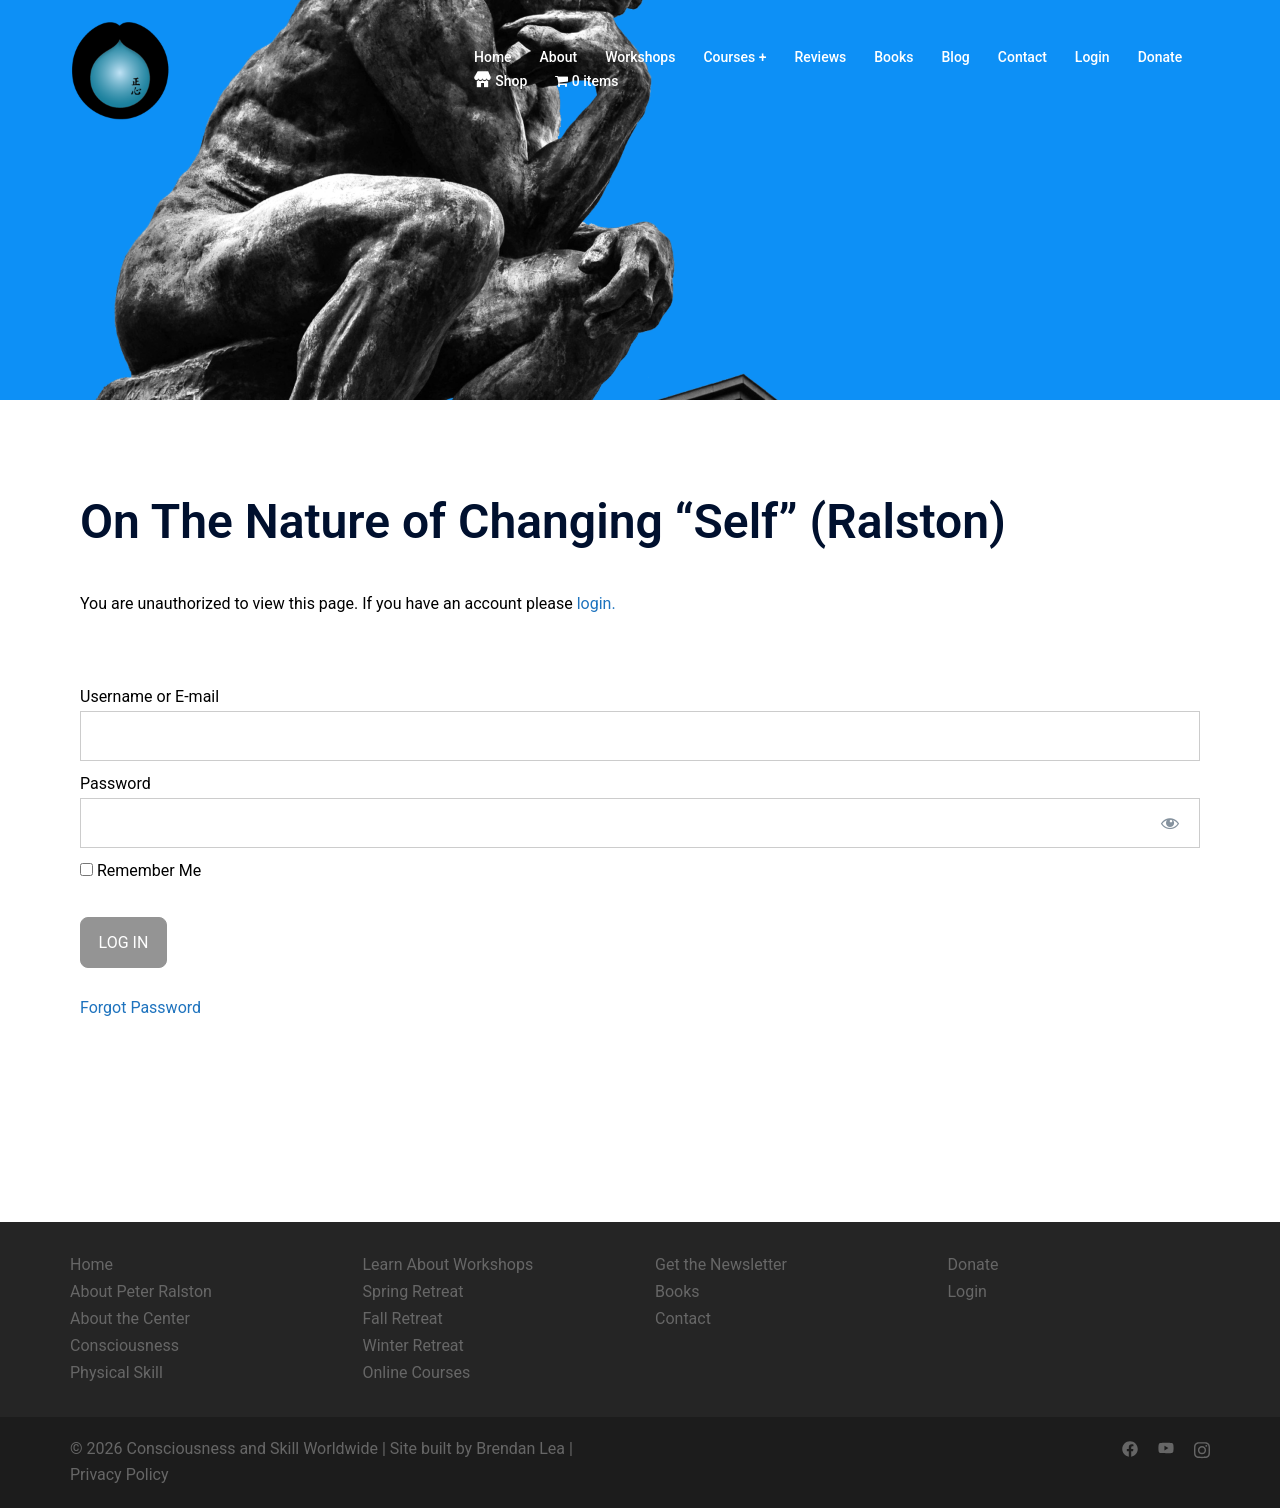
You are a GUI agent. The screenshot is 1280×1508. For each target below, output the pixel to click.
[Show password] (1170, 823)
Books (893, 57)
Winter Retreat (413, 1345)
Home (493, 57)
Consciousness (124, 1345)
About (559, 57)
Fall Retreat (403, 1318)
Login (1092, 57)
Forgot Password (140, 1007)
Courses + (734, 57)
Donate (1160, 57)
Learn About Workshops (448, 1264)
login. (596, 603)
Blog (956, 57)
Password (115, 783)
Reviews (820, 57)
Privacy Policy (119, 1474)
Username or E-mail (149, 696)
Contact (1022, 57)
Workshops (640, 57)
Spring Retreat (413, 1291)
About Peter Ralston (141, 1291)
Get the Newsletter (721, 1264)
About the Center (130, 1318)
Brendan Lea (520, 1448)
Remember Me (140, 870)
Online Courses (417, 1372)
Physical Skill (116, 1372)
